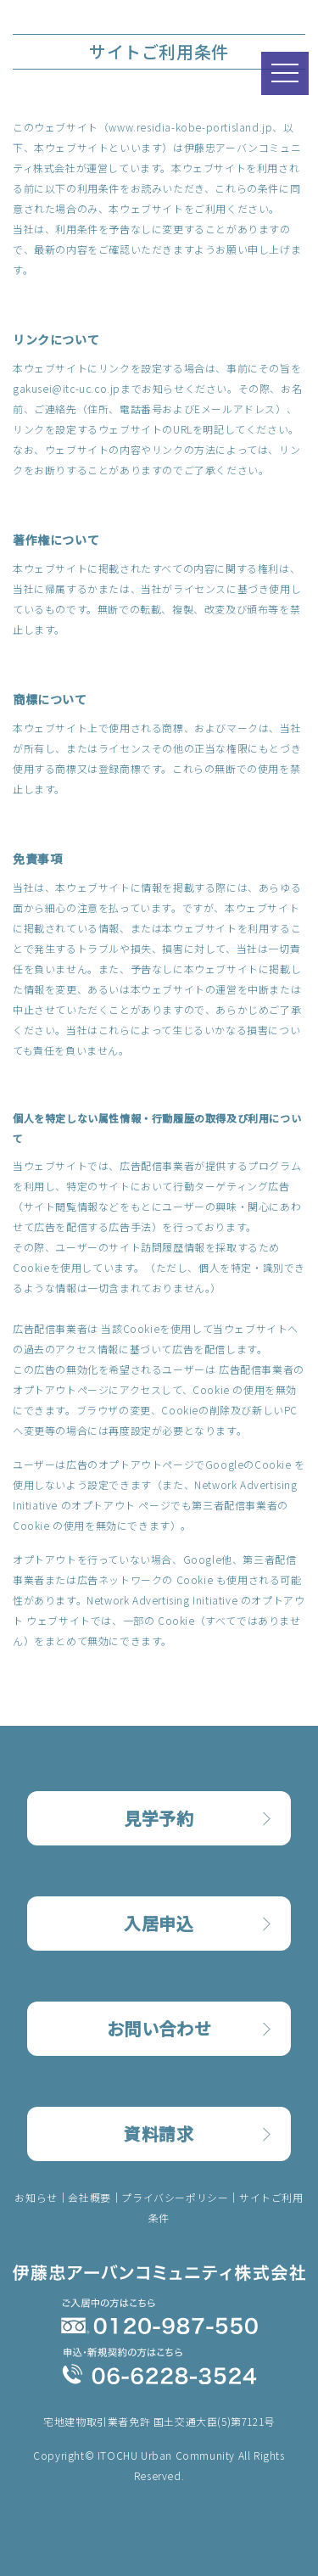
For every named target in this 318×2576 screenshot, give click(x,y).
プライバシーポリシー (174, 2197)
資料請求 (158, 2133)
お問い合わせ (159, 2028)
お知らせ (35, 2197)
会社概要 (89, 2197)
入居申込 (158, 1923)
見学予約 (158, 1818)
